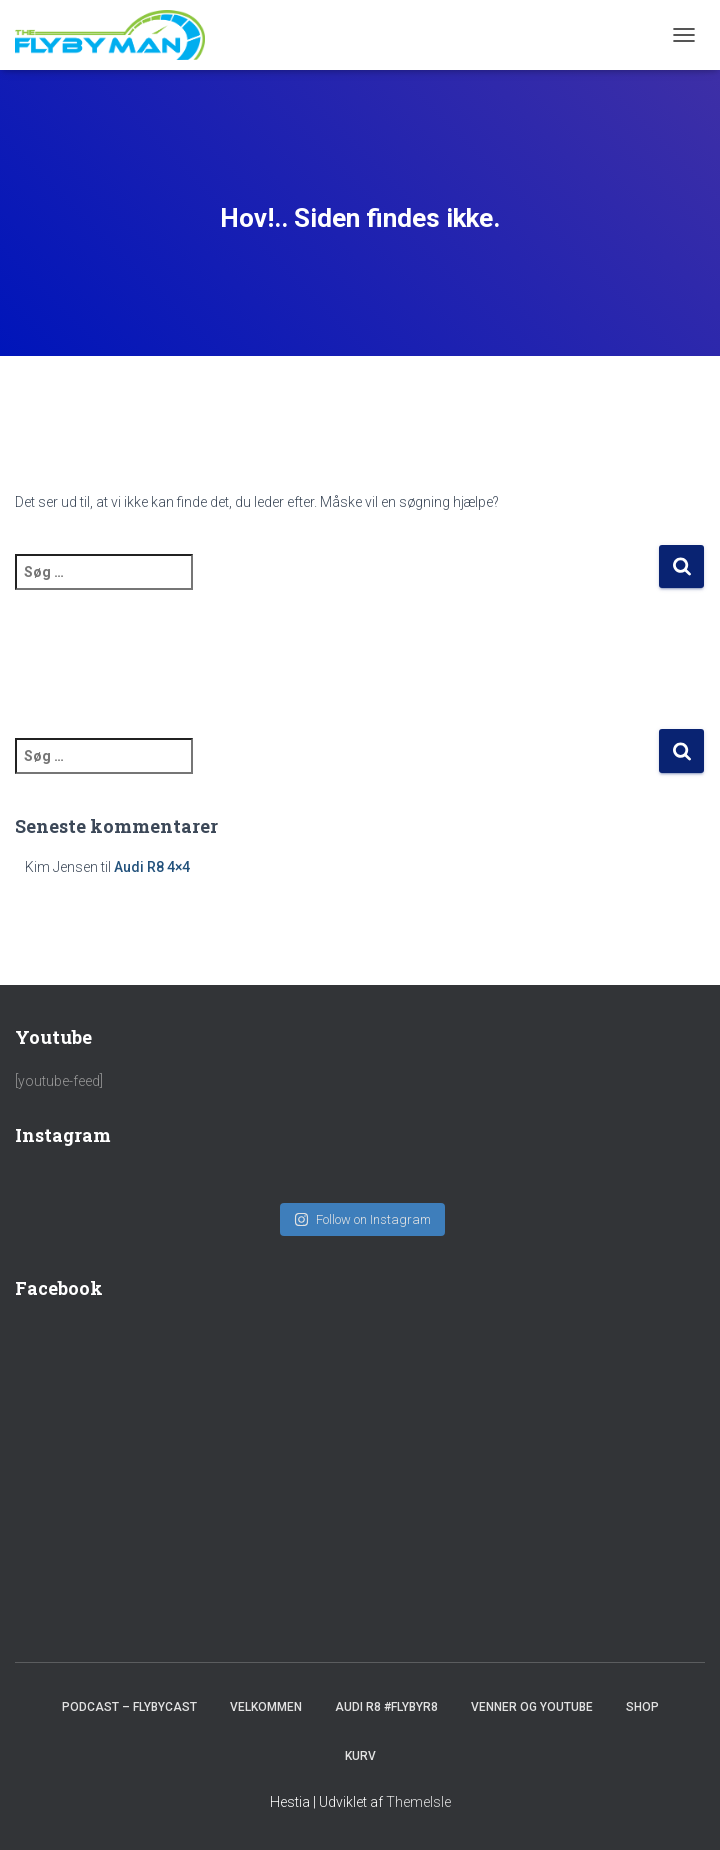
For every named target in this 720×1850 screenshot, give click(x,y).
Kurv (360, 1756)
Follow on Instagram (362, 1219)
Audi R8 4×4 (152, 867)
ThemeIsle (418, 1802)
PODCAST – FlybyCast (129, 1707)
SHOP (642, 1707)
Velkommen (266, 1707)
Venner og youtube (532, 1707)
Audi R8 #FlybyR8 (386, 1707)
